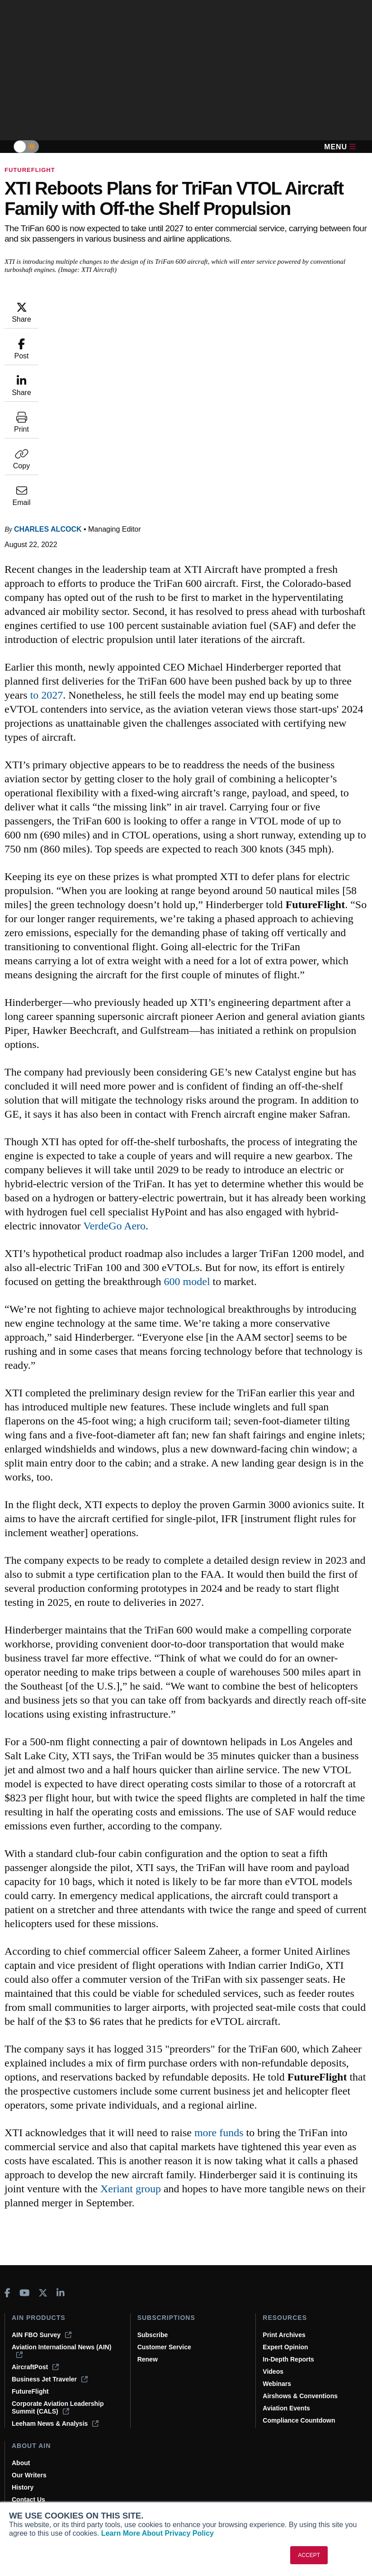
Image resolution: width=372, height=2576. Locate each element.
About (21, 2462)
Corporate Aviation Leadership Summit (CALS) (58, 2407)
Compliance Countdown (299, 2420)
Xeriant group (105, 2203)
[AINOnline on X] (42, 2292)
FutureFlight (30, 170)
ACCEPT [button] (309, 2555)
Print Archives (284, 2334)
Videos (273, 2371)
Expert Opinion (285, 2347)
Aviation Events (286, 2408)
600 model (326, 1170)
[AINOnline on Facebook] (7, 2292)
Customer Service (164, 2347)
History (22, 2487)
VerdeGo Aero (261, 1114)
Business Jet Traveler (50, 2379)
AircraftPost (35, 2367)
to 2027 (220, 485)
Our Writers (29, 2475)
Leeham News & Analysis (55, 2423)
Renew (147, 2359)
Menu (340, 147)
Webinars (277, 2383)
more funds (273, 2133)
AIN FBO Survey (41, 2334)
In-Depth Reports (288, 2359)
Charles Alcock (102, 305)
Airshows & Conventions (300, 2396)
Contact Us (28, 2499)
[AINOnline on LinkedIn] (61, 2292)
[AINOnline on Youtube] (24, 2292)
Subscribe (152, 2334)
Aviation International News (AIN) (61, 2350)
